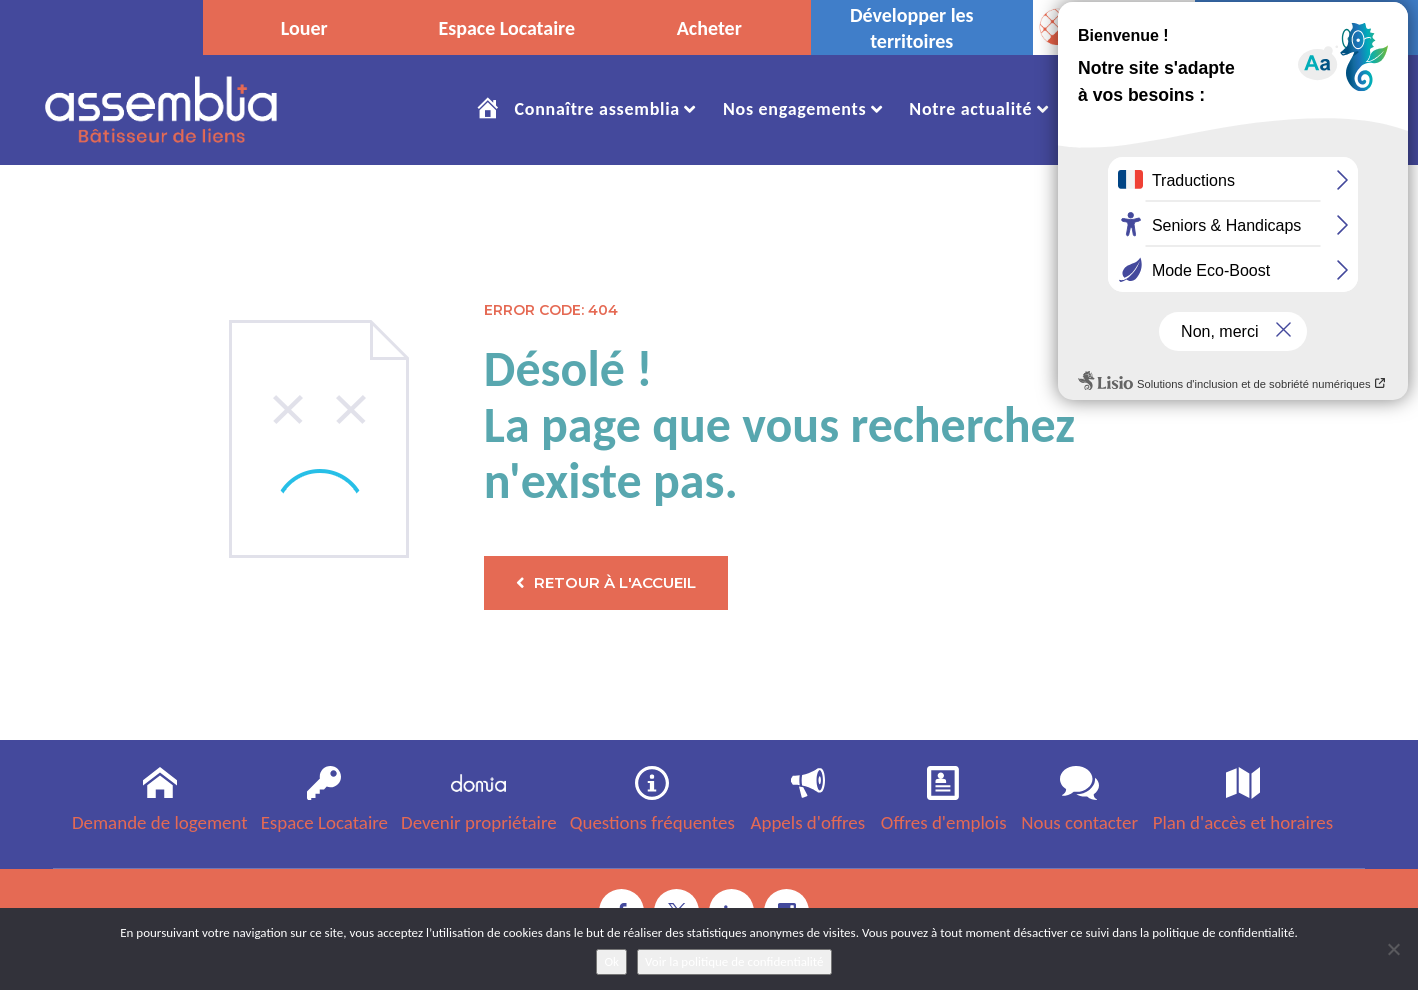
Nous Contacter (1304, 109)
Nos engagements (794, 109)
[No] (1393, 949)
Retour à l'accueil (606, 582)
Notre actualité (970, 109)
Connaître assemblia (596, 109)
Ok (611, 961)
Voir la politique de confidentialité (734, 961)
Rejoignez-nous (1137, 109)
